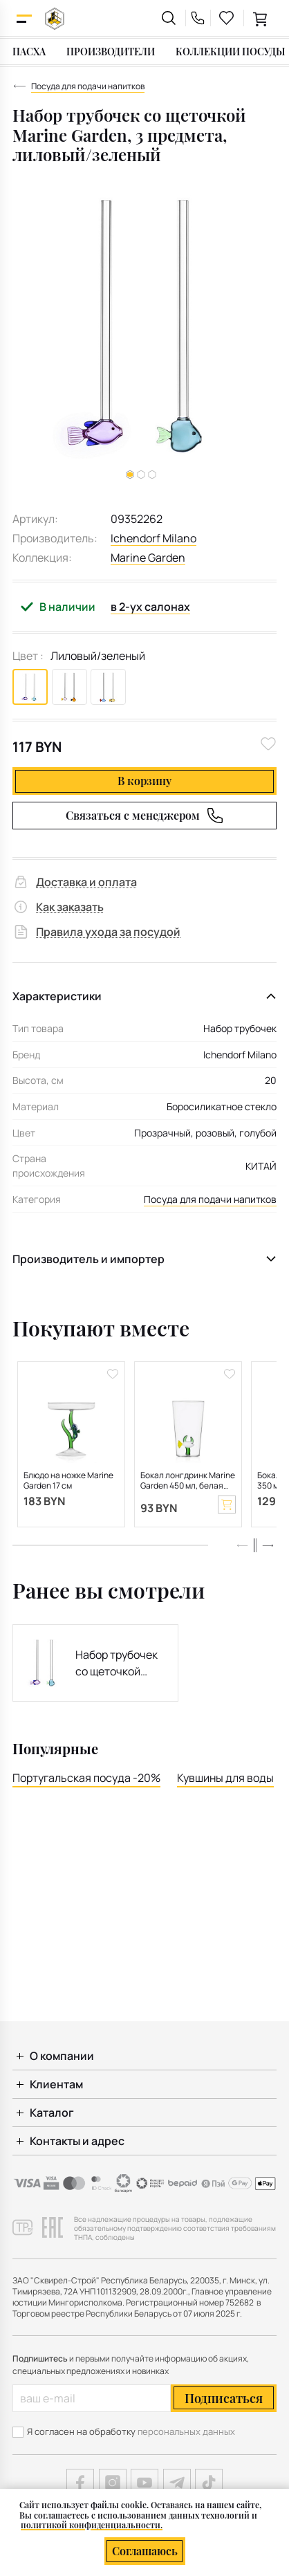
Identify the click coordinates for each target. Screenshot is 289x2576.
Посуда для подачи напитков (210, 1199)
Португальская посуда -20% (86, 1777)
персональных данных (186, 2431)
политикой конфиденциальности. (91, 2524)
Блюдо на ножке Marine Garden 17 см (68, 1480)
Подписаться (224, 2398)
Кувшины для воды (225, 1777)
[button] (141, 474)
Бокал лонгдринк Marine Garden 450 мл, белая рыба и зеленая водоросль (187, 1481)
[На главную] (54, 18)
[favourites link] (227, 18)
